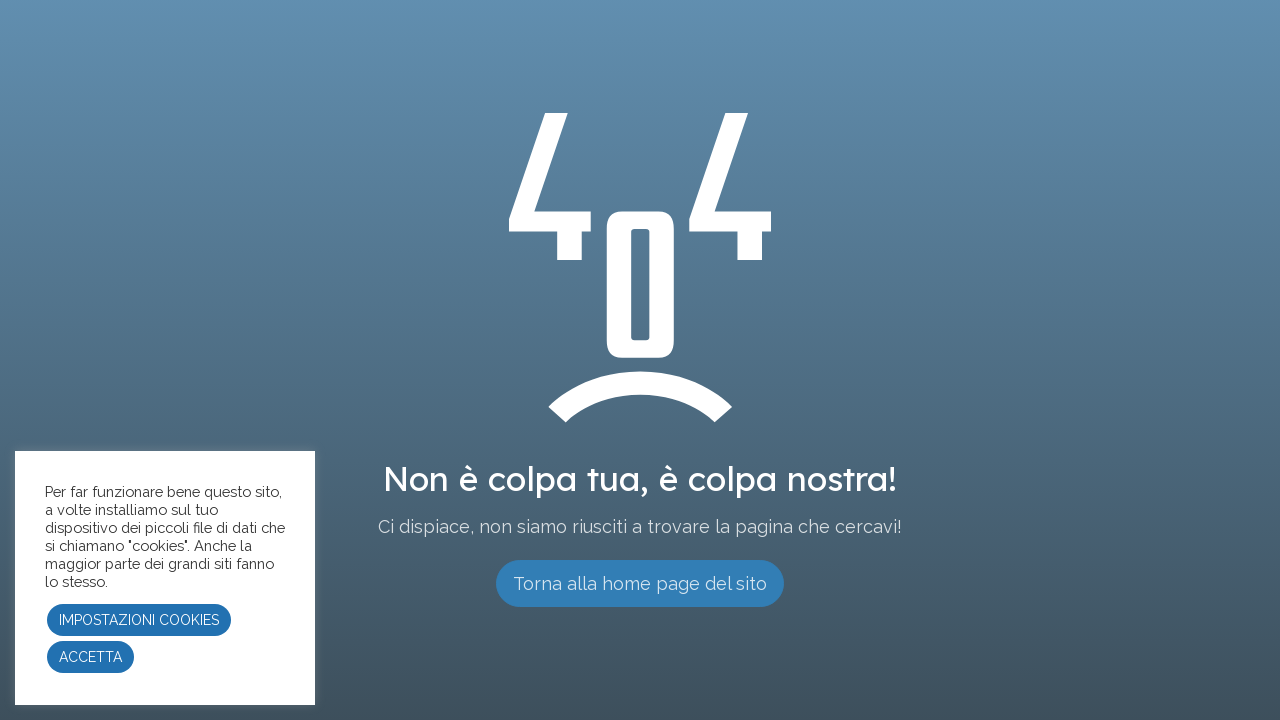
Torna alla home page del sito (640, 583)
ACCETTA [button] (90, 657)
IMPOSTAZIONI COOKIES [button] (139, 620)
